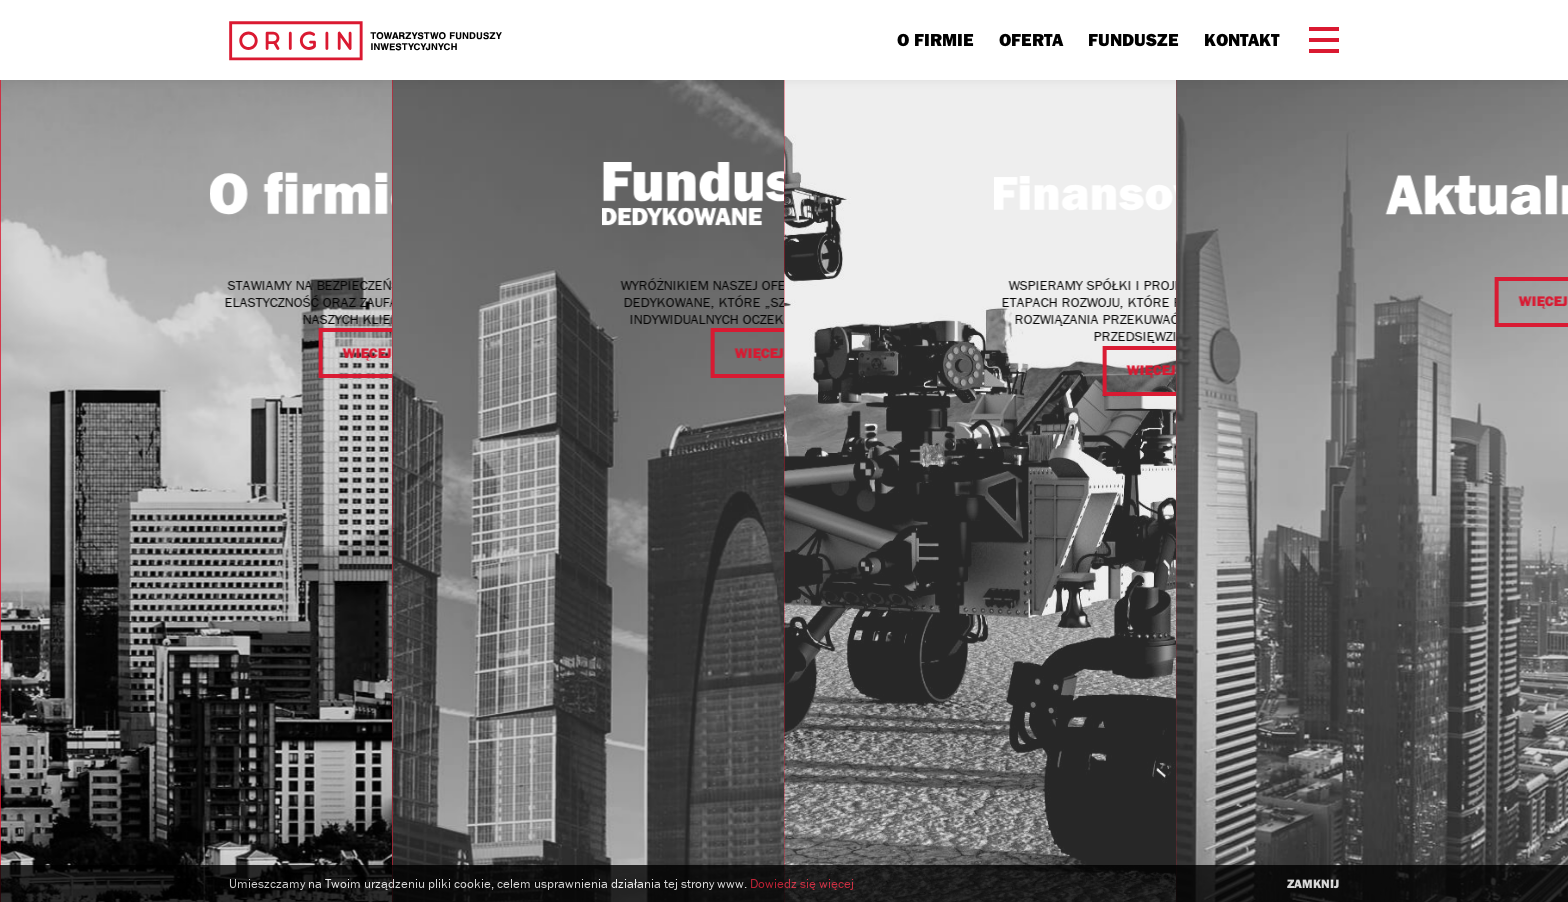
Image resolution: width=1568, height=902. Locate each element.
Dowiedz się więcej (802, 883)
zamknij (1313, 883)
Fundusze (1133, 39)
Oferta (1031, 39)
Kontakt (1241, 39)
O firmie (935, 39)
